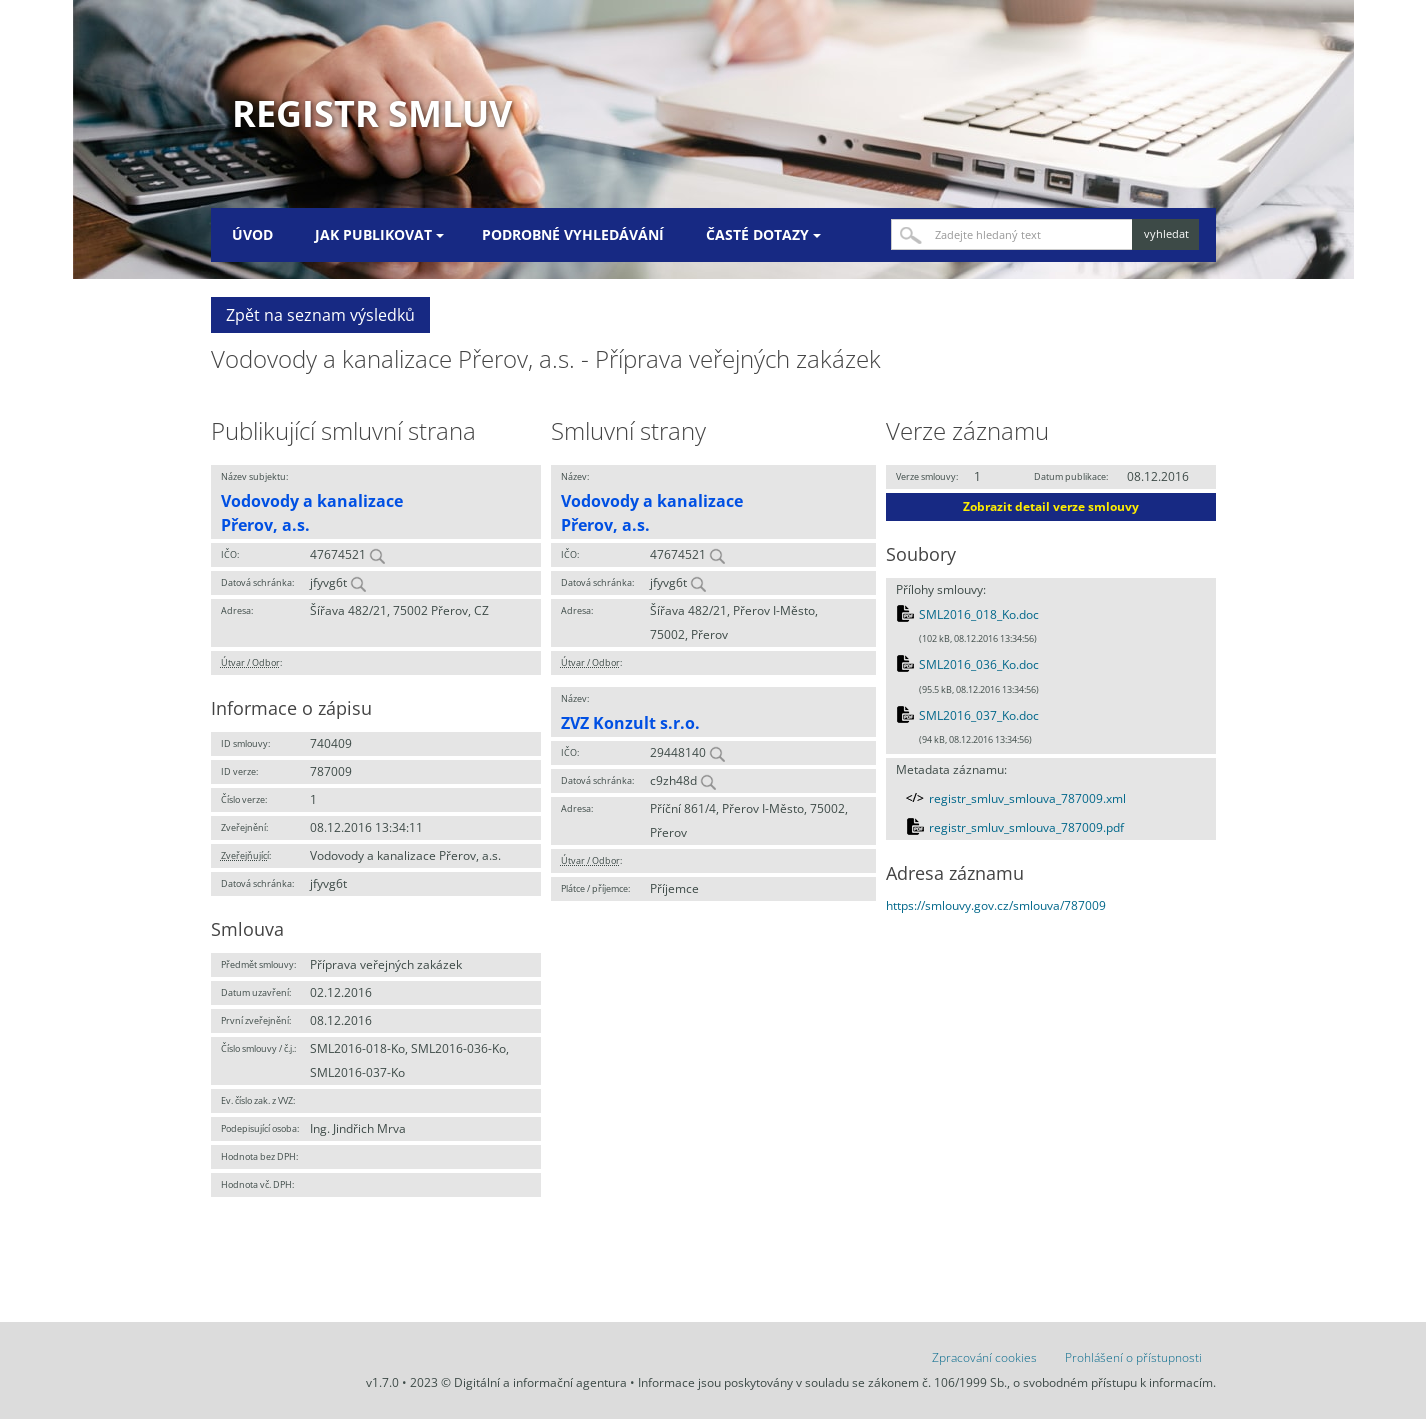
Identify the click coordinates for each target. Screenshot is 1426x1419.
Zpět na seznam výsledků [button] (320, 315)
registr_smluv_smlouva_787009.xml (1027, 798)
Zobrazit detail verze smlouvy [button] (1051, 506)
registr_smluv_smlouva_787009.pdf (1026, 827)
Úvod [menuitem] (252, 234)
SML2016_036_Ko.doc (979, 664)
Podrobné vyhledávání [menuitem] (573, 234)
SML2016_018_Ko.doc (979, 614)
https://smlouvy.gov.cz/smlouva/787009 (996, 905)
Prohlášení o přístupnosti (1133, 1357)
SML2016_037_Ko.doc (979, 715)
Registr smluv (372, 113)
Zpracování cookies (984, 1357)
